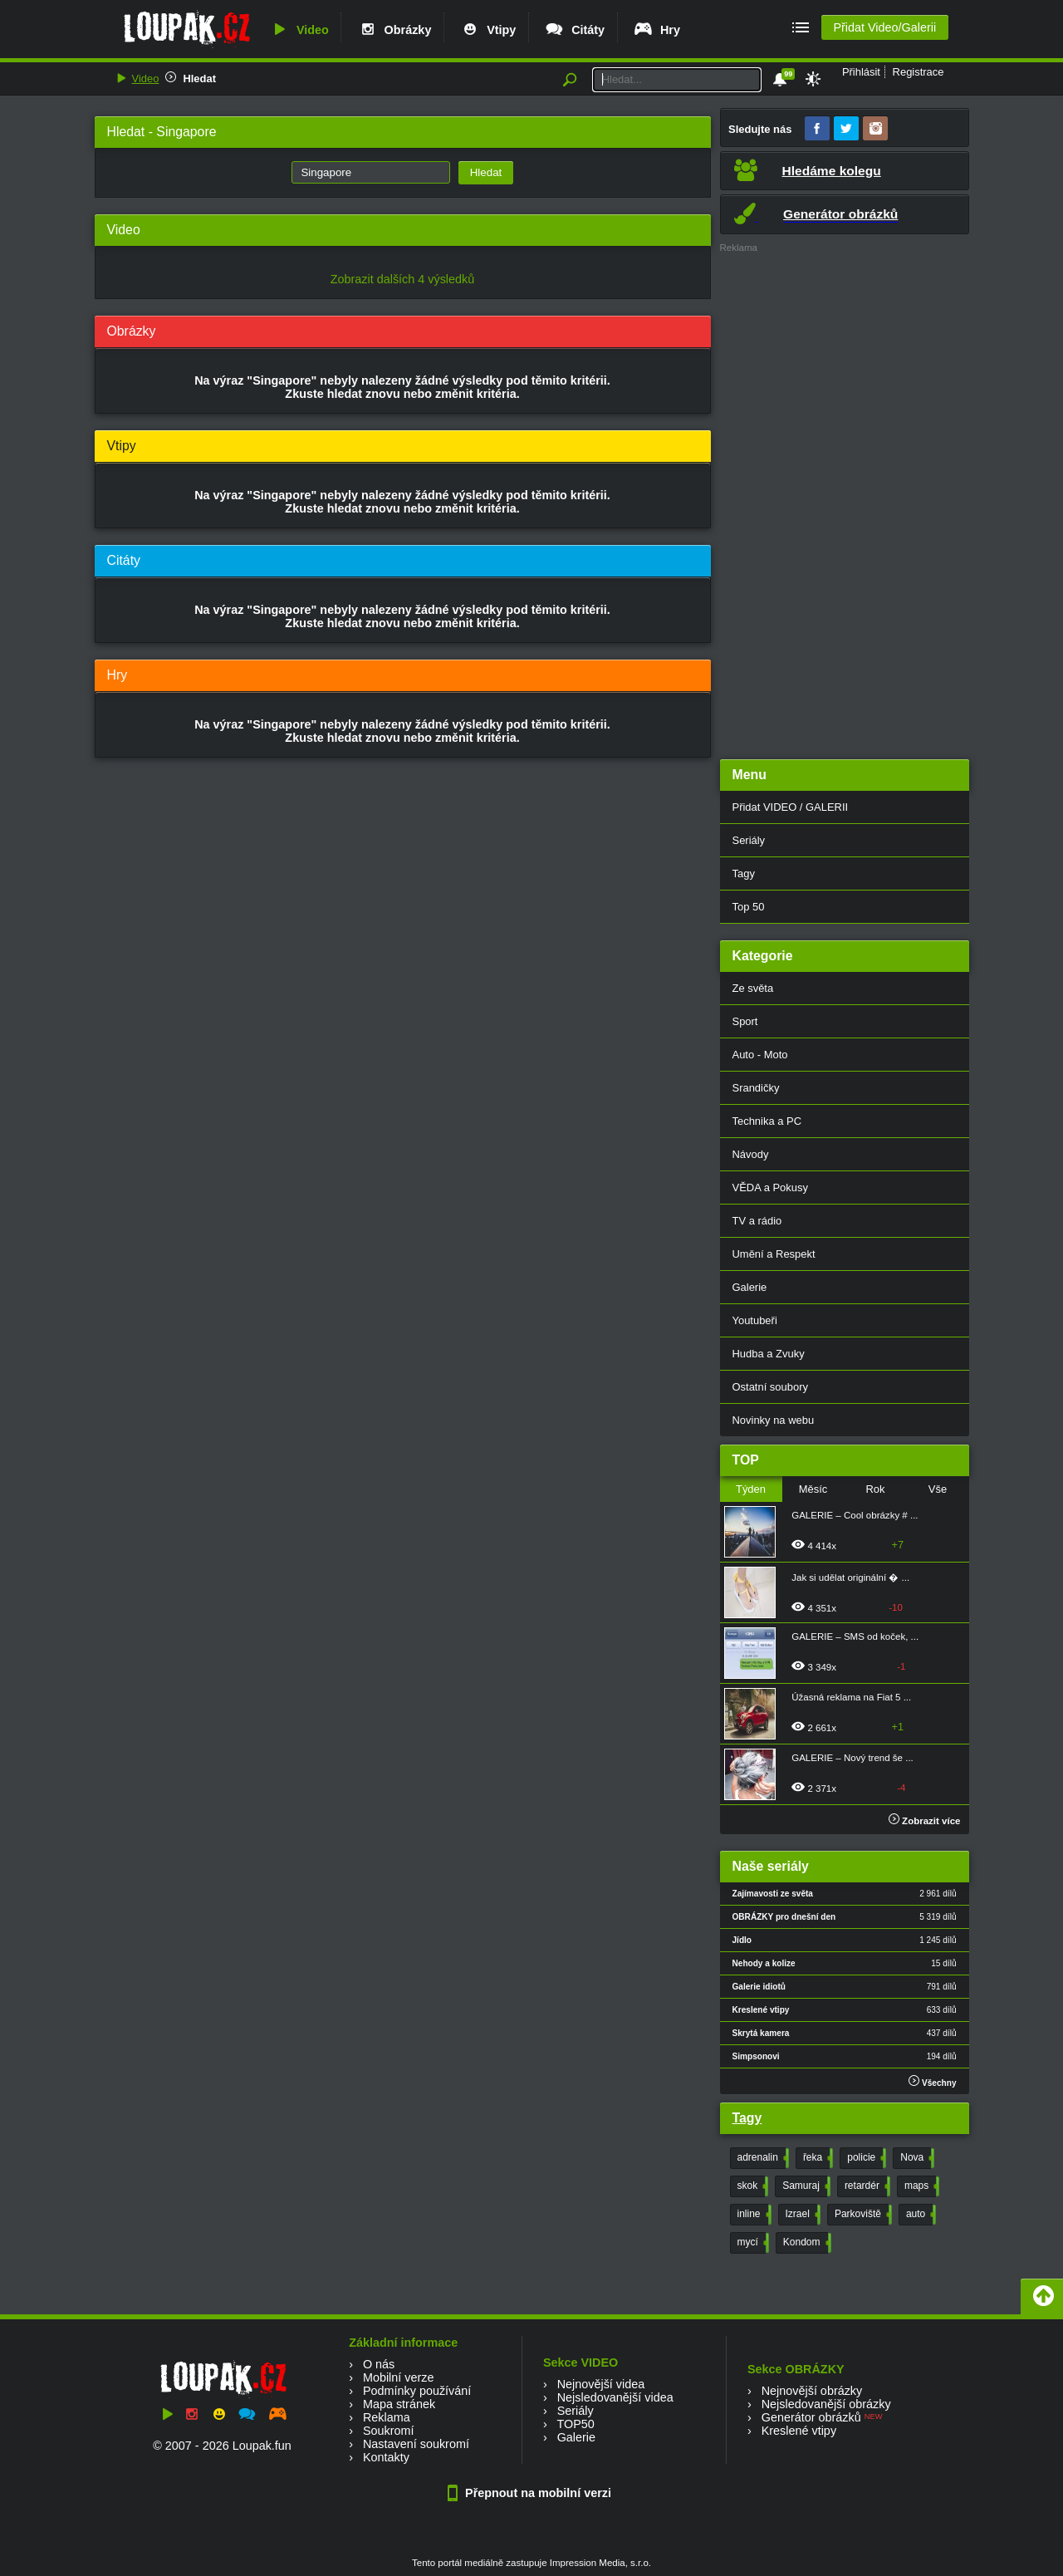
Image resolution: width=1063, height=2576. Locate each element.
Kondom (805, 2243)
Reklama (386, 2417)
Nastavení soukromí (416, 2444)
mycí (751, 2243)
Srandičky (756, 1088)
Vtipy (487, 30)
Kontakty (386, 2457)
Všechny (932, 2081)
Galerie (749, 1287)
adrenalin (761, 2158)
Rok (874, 1489)
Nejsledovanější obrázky (826, 2404)
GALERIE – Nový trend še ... (852, 1758)
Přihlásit (861, 72)
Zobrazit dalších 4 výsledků (403, 279)
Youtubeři (754, 1320)
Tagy (743, 873)
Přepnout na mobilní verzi (531, 2493)
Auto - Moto (760, 1054)
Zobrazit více (925, 1821)
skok (751, 2186)
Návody (750, 1154)
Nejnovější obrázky (812, 2390)
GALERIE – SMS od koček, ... (854, 1636)
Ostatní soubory (770, 1387)
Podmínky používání (417, 2390)
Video (299, 30)
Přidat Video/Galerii (884, 27)
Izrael (801, 2215)
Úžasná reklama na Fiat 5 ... (851, 1697)
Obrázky (394, 30)
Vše (937, 1489)
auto (919, 2215)
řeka (816, 2158)
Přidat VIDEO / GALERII (790, 807)
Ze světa (753, 988)
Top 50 (748, 906)
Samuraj (804, 2186)
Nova (915, 2158)
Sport (745, 1021)
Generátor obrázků (811, 2417)
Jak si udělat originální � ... (850, 1577)
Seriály (749, 840)
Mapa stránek (399, 2404)
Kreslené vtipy (799, 2430)
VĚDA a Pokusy (770, 1187)
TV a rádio (757, 1220)
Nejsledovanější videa (615, 2397)
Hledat (199, 78)
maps (920, 2186)
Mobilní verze (398, 2377)
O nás (378, 2364)
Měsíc (813, 1489)
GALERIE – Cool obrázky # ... (854, 1515)
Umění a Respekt (774, 1254)
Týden (751, 1489)
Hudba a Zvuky (768, 1353)
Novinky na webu (773, 1420)
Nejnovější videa (601, 2384)
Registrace (918, 72)
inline (752, 2215)
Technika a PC (767, 1121)
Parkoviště (862, 2215)
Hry (656, 30)
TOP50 (575, 2424)
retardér (866, 2186)
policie (865, 2158)
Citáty (574, 30)
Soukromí (388, 2430)
